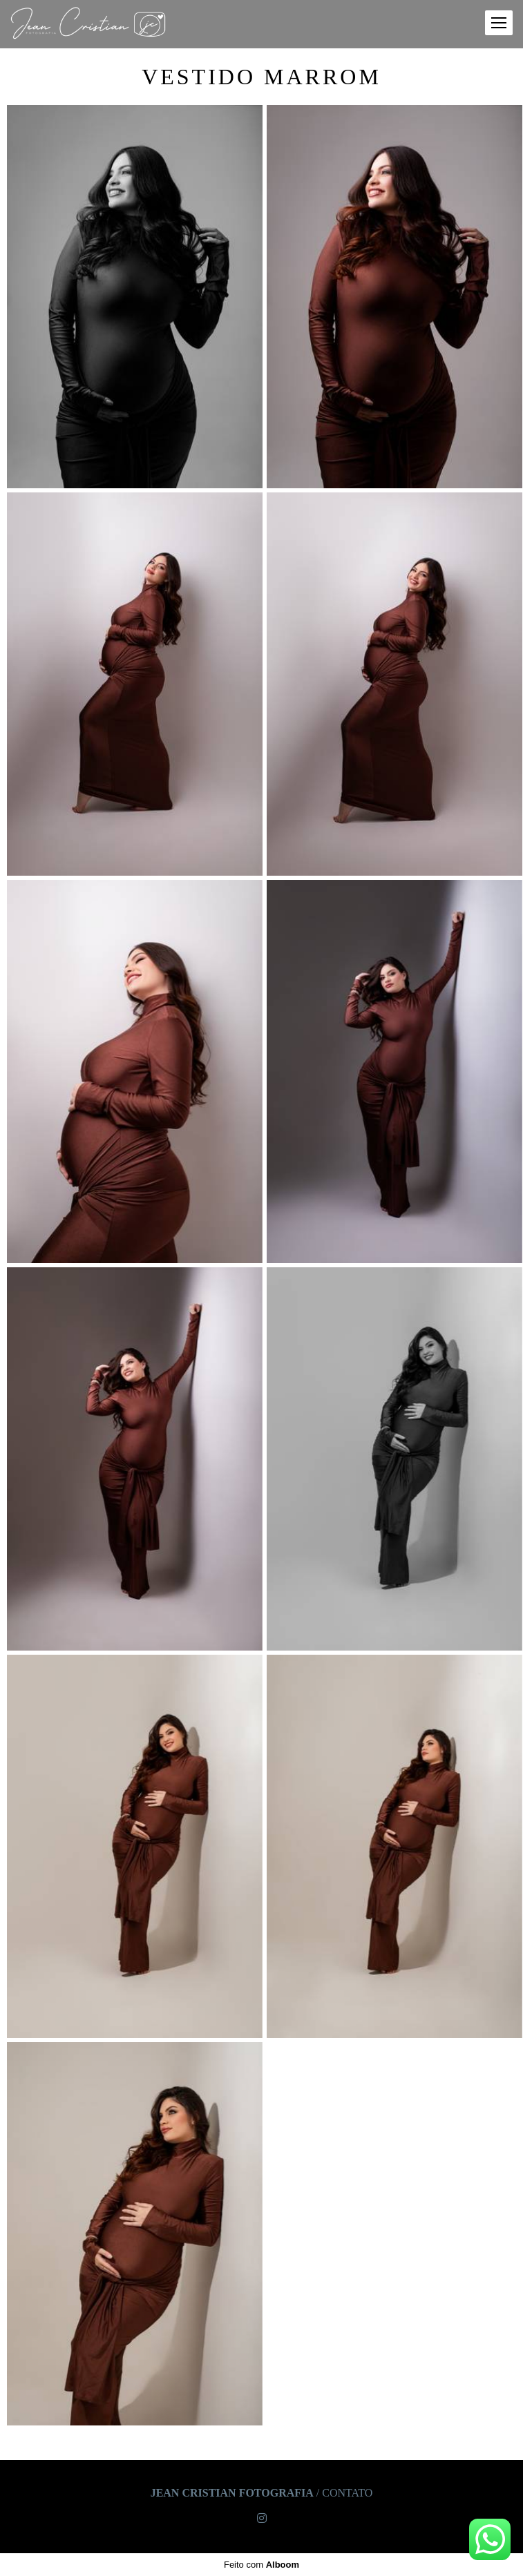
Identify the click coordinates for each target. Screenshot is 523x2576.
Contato (347, 2493)
